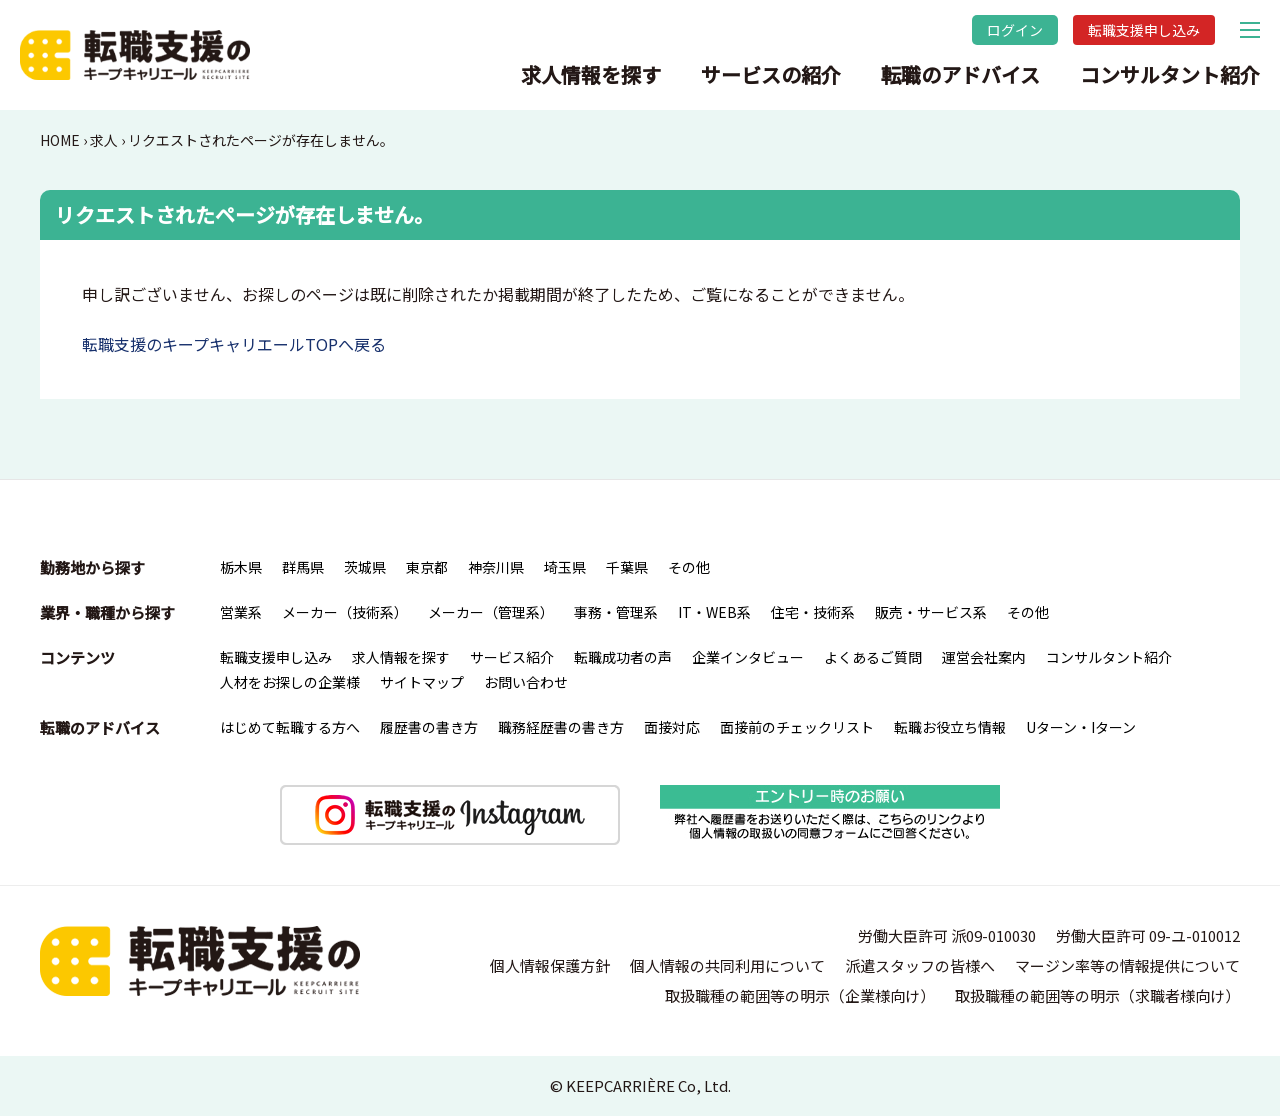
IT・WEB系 (714, 612)
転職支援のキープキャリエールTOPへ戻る (234, 344)
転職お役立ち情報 (950, 727)
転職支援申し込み (1144, 30)
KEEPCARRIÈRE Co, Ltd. (648, 1085)
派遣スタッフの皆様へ (920, 965)
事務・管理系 (616, 612)
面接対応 (672, 727)
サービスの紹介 (771, 74)
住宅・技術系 (813, 612)
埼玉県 (565, 567)
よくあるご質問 (873, 657)
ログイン (1015, 30)
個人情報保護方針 (550, 965)
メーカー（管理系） (491, 612)
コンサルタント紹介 (1170, 74)
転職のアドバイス (960, 74)
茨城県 (365, 567)
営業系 (241, 612)
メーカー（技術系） (345, 612)
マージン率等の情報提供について (1127, 965)
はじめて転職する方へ (290, 727)
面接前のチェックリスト (797, 727)
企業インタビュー (748, 657)
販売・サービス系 (931, 612)
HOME (60, 140)
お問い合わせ (526, 682)
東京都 (427, 567)
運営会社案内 (984, 657)
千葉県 (627, 567)
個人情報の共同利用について (727, 965)
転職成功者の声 (623, 657)
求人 (104, 140)
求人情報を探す (591, 74)
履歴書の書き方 (429, 727)
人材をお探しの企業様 (290, 682)
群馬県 (303, 567)
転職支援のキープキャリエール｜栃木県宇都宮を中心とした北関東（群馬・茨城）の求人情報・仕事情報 (135, 55)
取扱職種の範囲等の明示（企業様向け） (800, 995)
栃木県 (241, 567)
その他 (689, 567)
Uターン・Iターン (1081, 727)
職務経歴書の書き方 (561, 727)
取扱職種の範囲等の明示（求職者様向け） (1097, 995)
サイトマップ (422, 682)
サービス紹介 (512, 657)
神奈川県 (496, 567)
